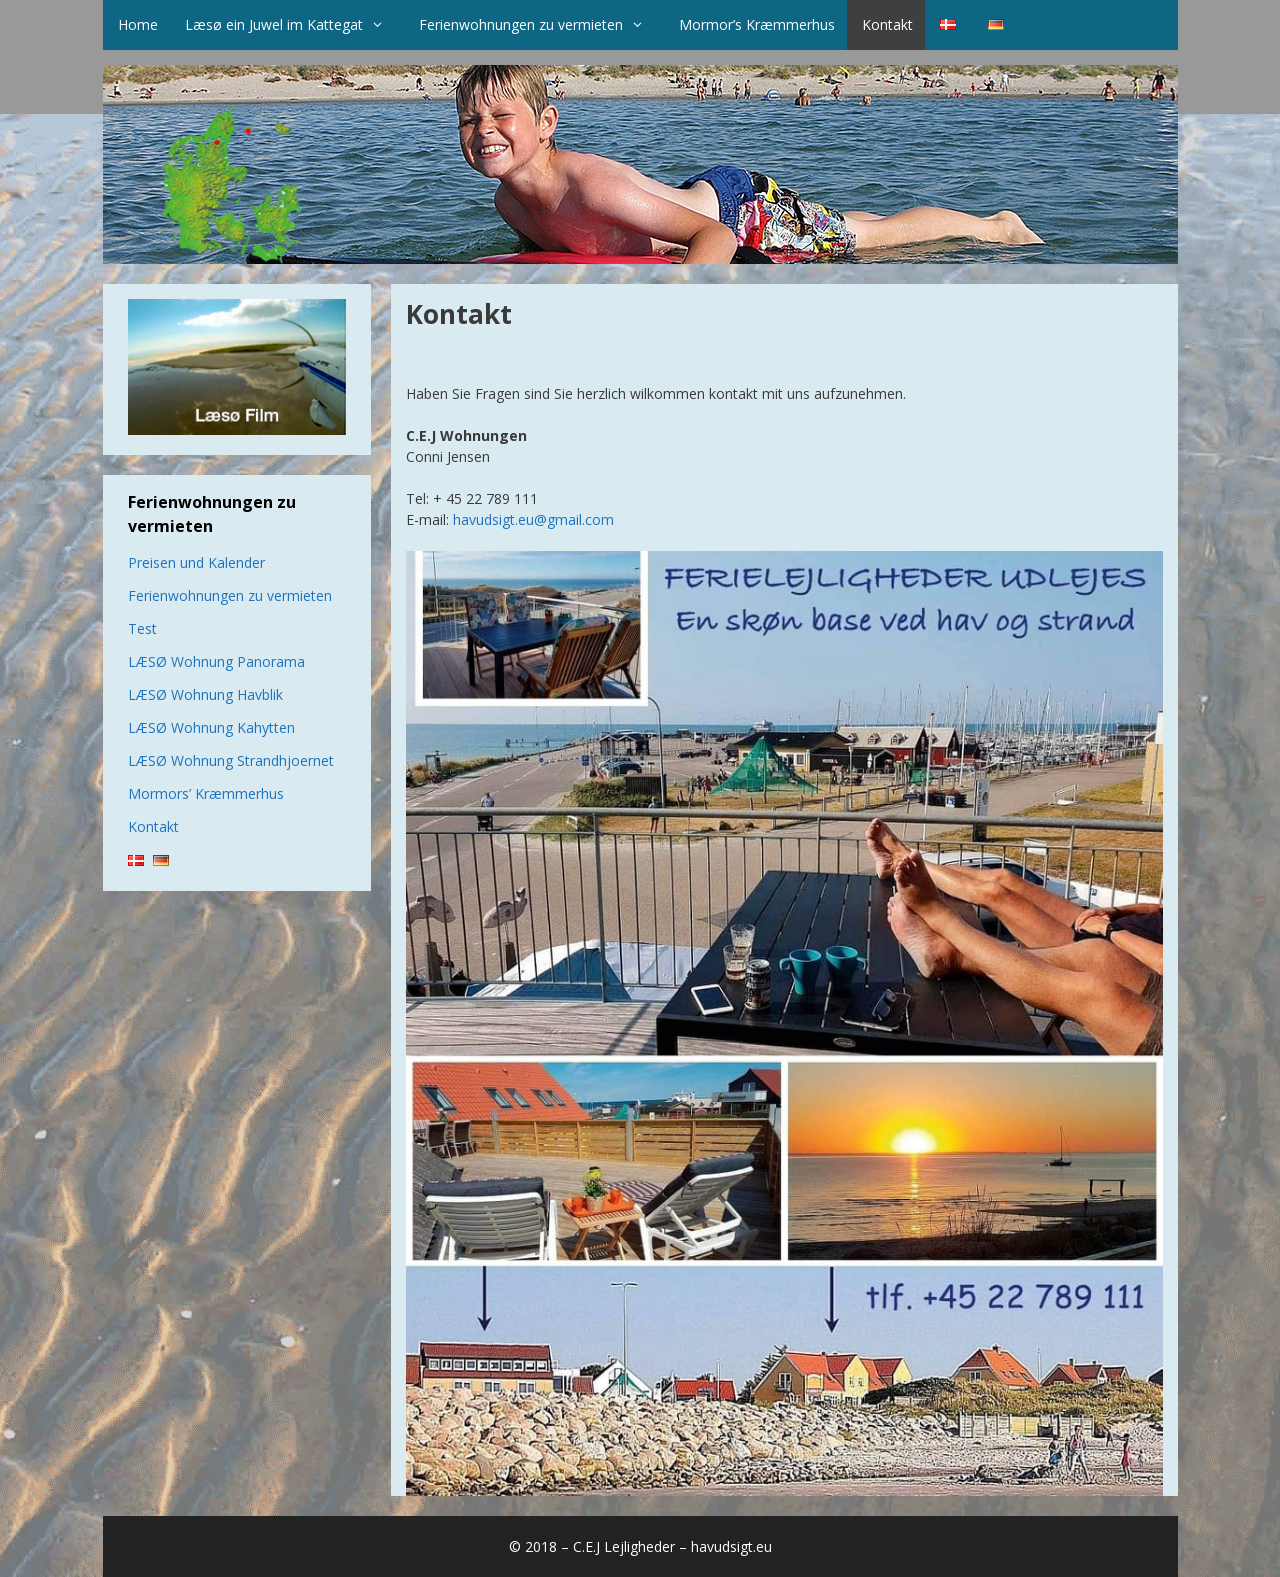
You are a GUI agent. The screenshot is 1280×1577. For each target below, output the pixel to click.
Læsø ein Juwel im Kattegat (294, 25)
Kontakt (887, 24)
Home (138, 24)
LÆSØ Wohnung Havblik (205, 694)
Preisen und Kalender (196, 562)
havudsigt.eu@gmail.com (533, 519)
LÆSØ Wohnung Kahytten (211, 727)
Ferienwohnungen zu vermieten (541, 25)
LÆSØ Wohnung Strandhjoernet (231, 760)
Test (142, 628)
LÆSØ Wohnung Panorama (216, 661)
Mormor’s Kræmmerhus (757, 24)
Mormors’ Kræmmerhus (206, 793)
